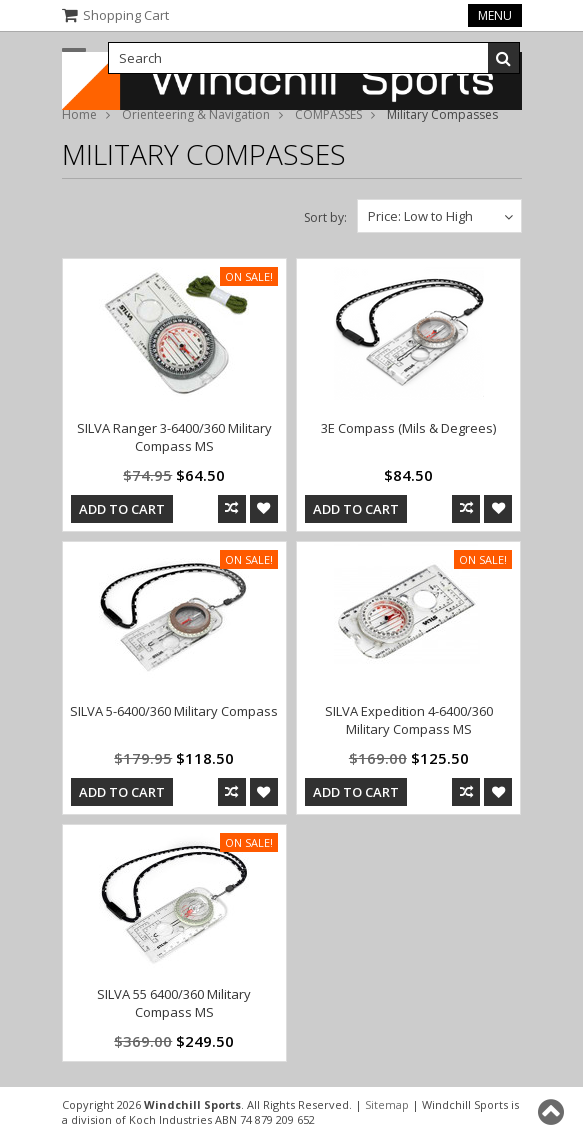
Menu (495, 15)
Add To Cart (122, 509)
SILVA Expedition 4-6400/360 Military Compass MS (409, 720)
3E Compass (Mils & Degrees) (408, 428)
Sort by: (325, 217)
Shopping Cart (126, 15)
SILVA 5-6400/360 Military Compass (174, 711)
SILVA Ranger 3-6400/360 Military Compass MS (174, 437)
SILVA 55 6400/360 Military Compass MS (174, 1003)
